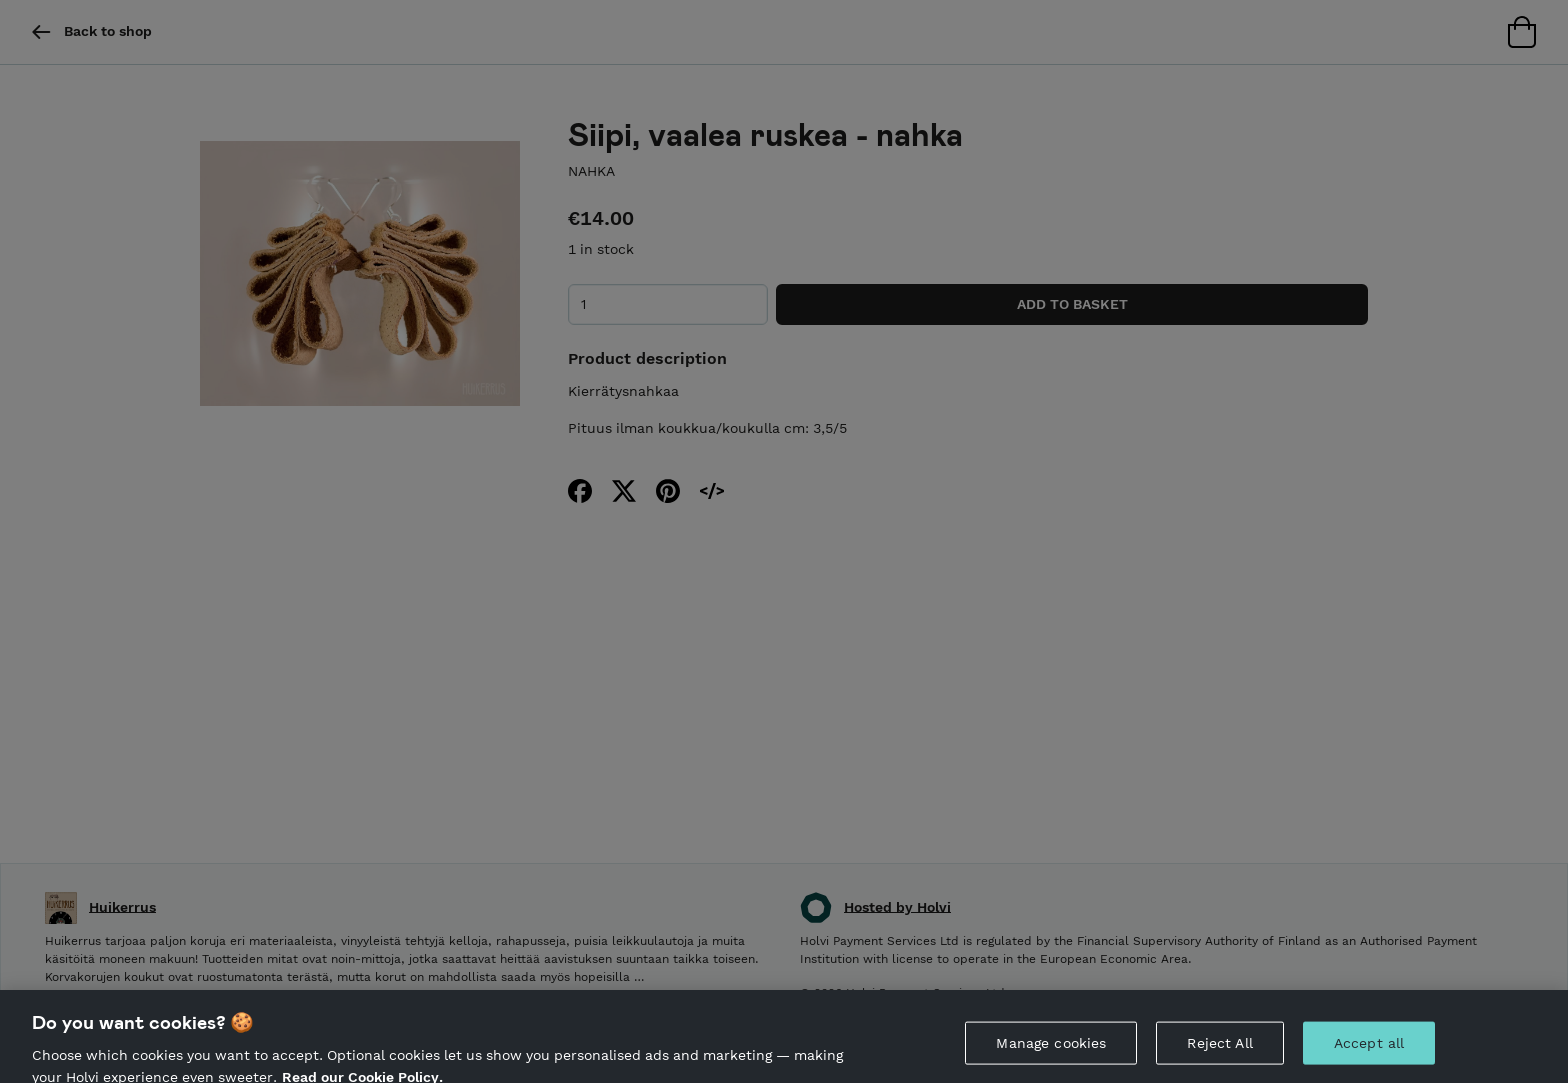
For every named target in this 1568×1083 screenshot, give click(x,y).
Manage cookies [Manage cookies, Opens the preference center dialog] (1051, 1049)
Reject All (1219, 1049)
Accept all (1369, 1049)
